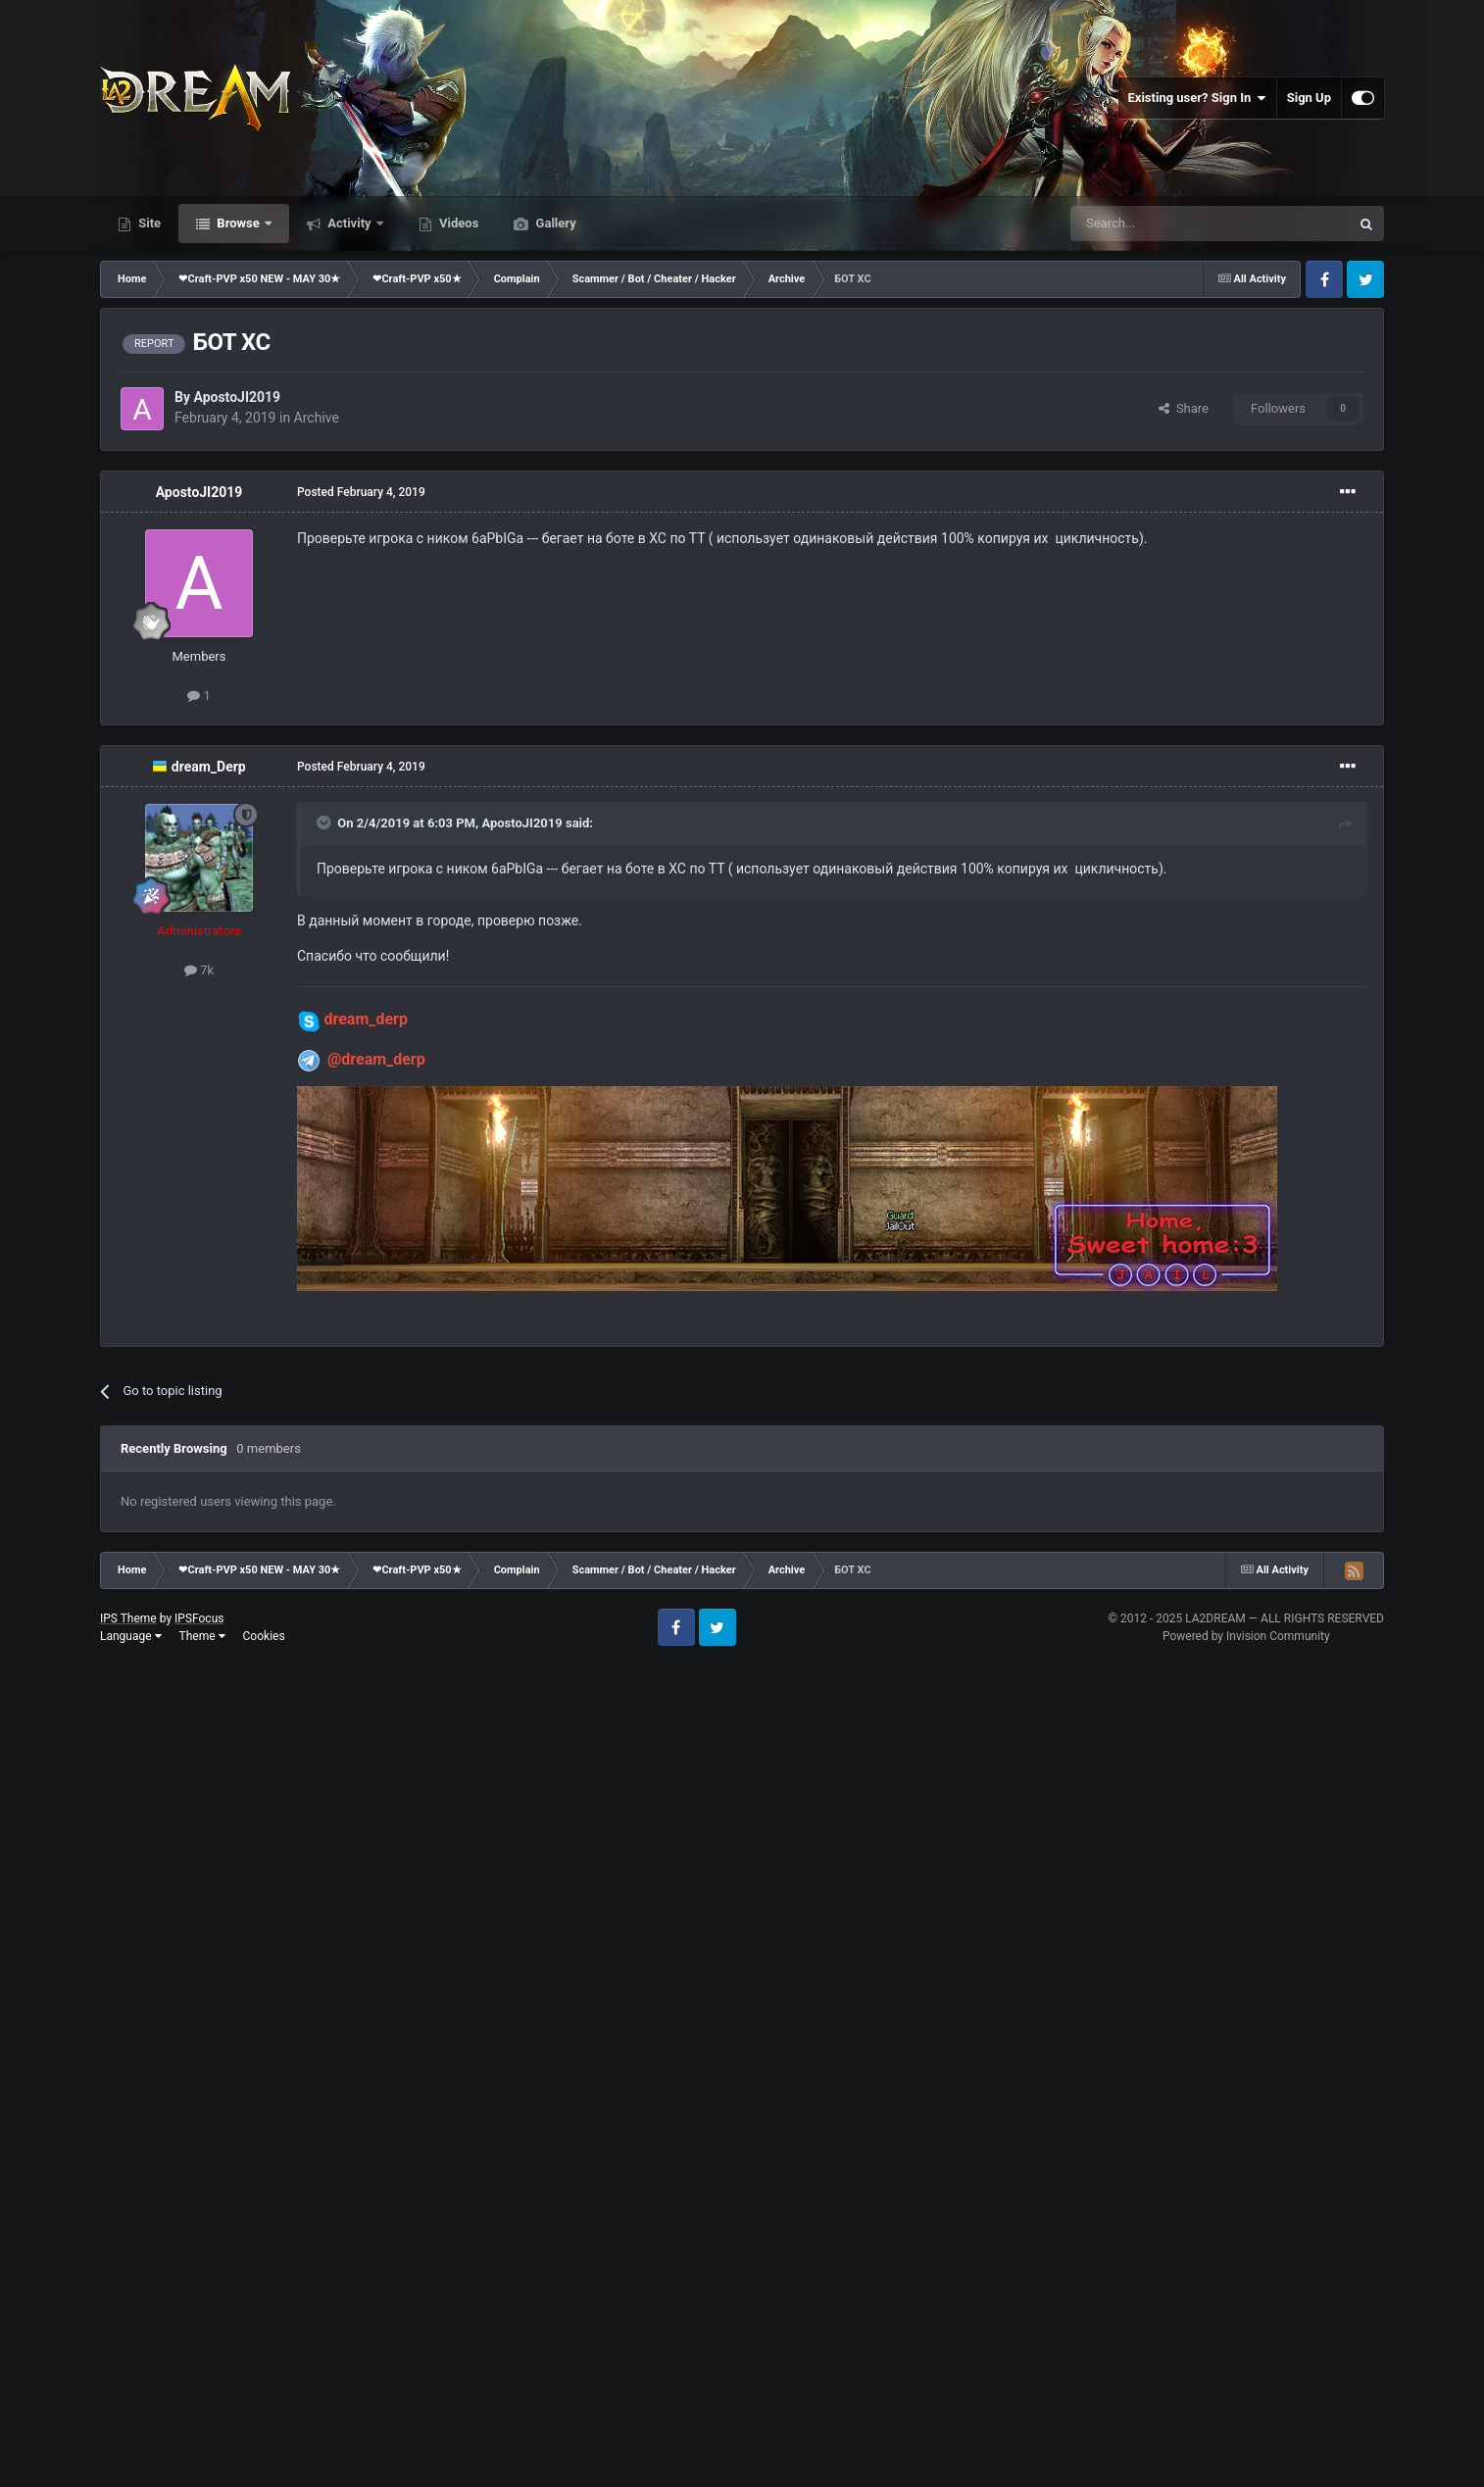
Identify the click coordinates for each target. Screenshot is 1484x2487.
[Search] (1163, 223)
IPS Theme (128, 1618)
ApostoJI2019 (236, 397)
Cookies (264, 1636)
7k (199, 970)
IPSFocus (198, 1618)
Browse (238, 223)
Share (1184, 408)
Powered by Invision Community (1246, 1636)
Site (148, 223)
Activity (349, 223)
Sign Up (1309, 97)
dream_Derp (209, 766)
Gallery (553, 223)
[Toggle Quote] (325, 822)
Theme (202, 1636)
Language (131, 1636)
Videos (457, 223)
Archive (316, 417)
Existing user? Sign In (1197, 98)
